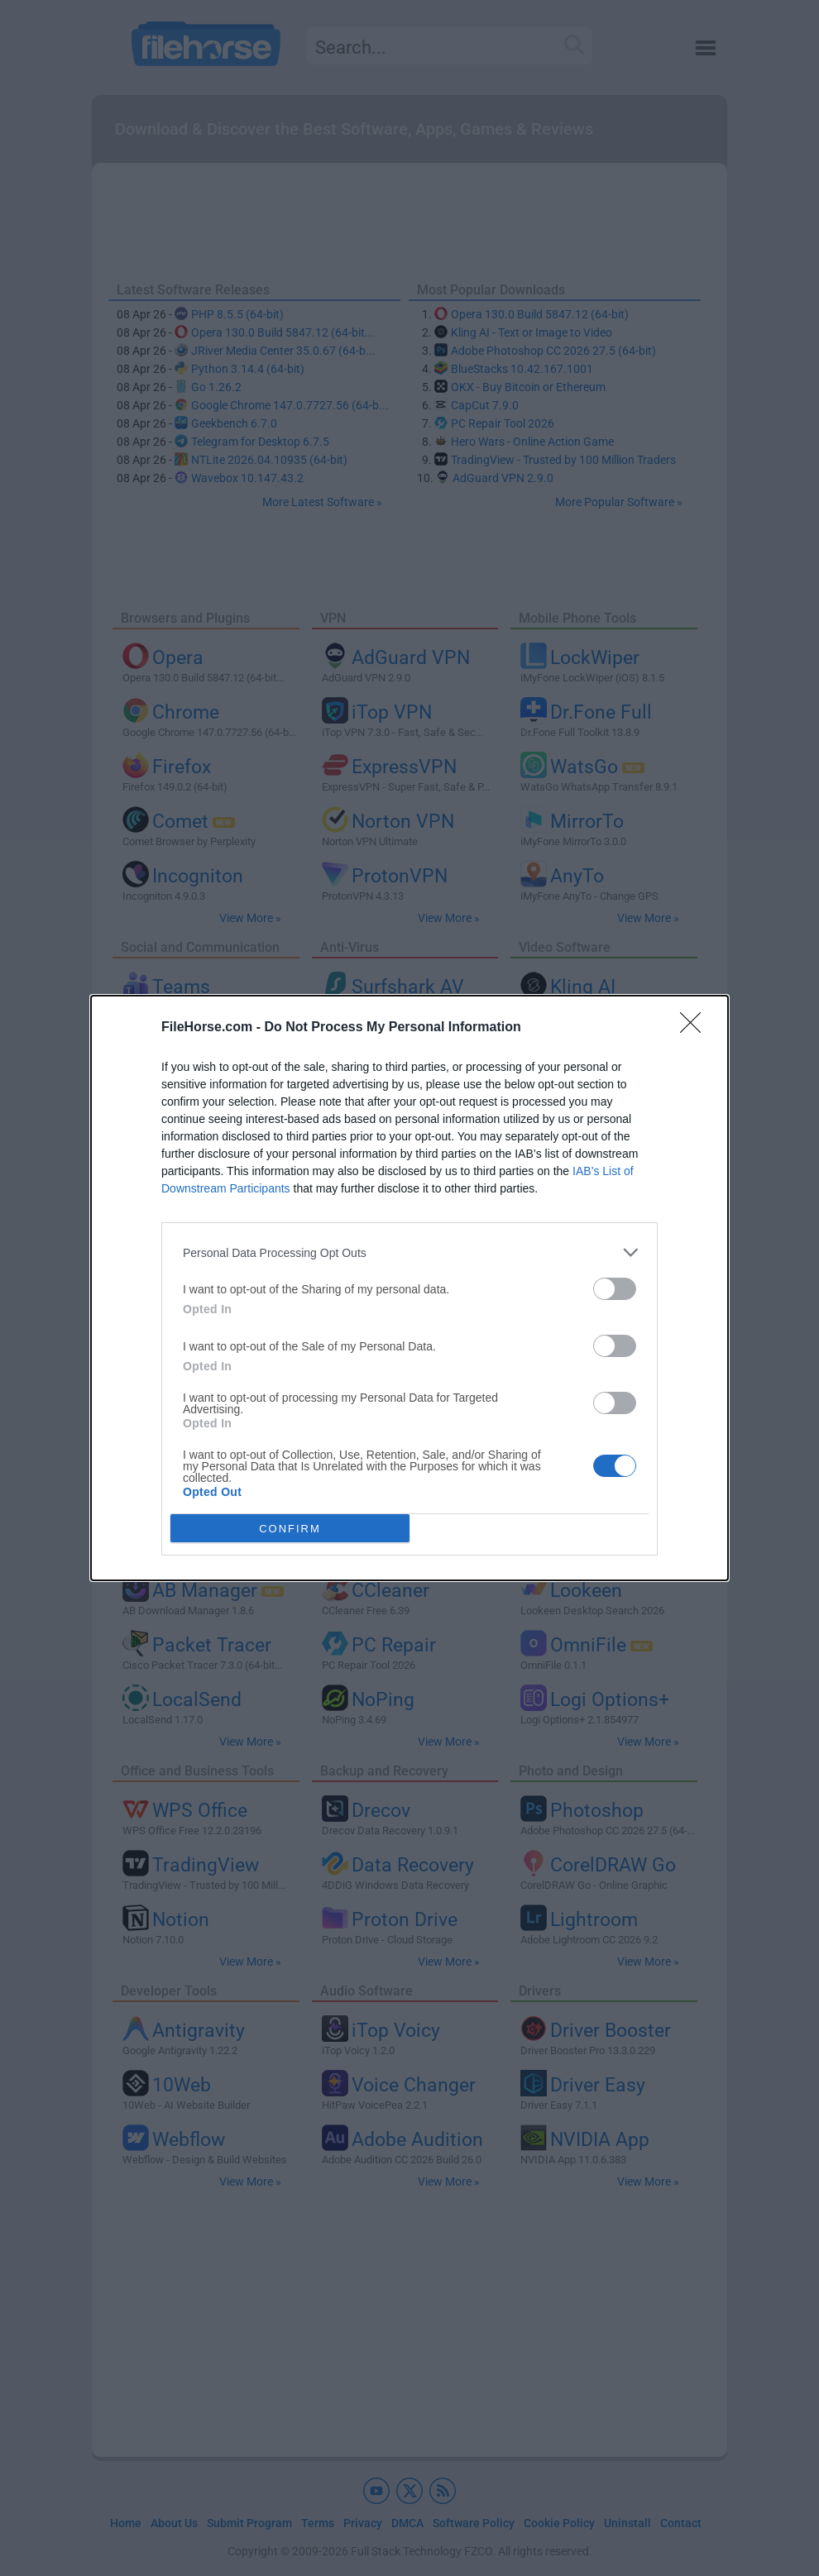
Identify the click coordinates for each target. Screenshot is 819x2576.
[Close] (695, 1028)
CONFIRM (290, 1528)
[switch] (614, 1289)
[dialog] (409, 1288)
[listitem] (409, 1252)
